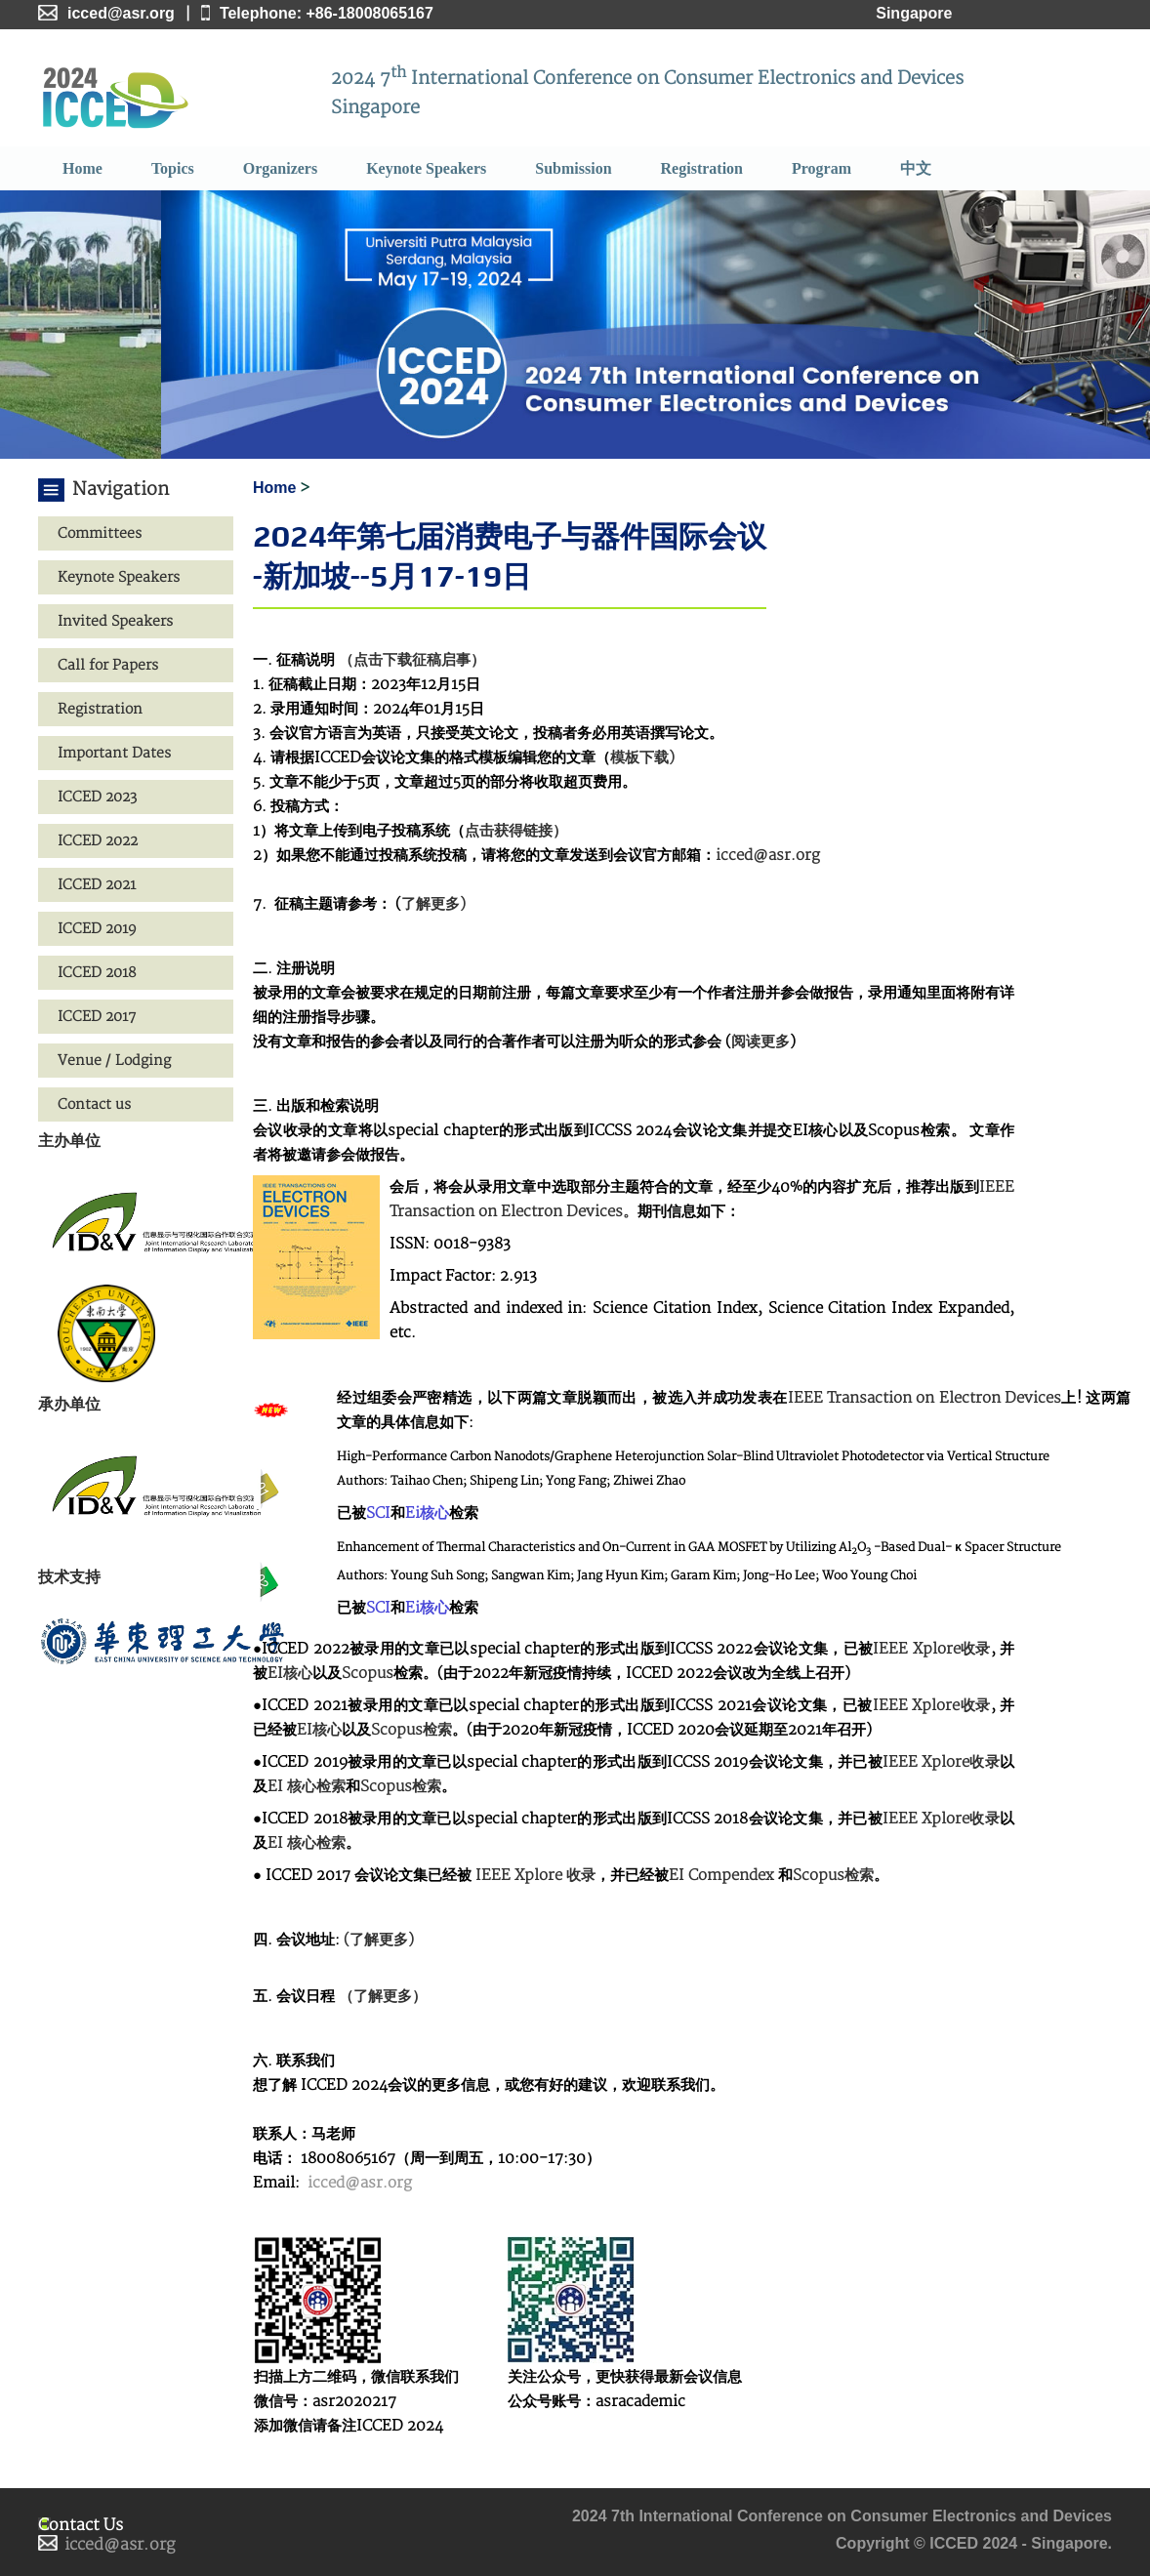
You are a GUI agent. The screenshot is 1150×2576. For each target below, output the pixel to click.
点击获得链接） (516, 831)
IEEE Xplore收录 (931, 1649)
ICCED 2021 (97, 885)
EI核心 (289, 1673)
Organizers (280, 168)
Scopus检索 (411, 1730)
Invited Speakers (115, 621)
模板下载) (642, 758)
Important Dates (114, 753)
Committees (100, 533)
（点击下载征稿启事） (412, 660)
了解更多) (433, 904)
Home (82, 168)
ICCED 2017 (97, 1016)
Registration (702, 168)
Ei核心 (427, 1513)
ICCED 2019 (97, 928)
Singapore (914, 13)
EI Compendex (721, 1875)
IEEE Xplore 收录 (534, 1875)
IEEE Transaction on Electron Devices (925, 1398)
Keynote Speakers (426, 168)
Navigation (120, 489)
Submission (573, 168)
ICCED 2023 (97, 797)
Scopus (367, 1673)
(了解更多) (379, 1940)
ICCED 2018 (97, 972)
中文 (915, 168)
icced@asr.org (768, 855)
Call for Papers (108, 665)
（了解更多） (383, 1996)
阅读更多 (760, 1042)
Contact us (94, 1104)
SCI (378, 1513)
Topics (172, 168)
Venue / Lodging (114, 1060)
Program (821, 168)
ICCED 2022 (98, 841)
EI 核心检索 (306, 1787)
